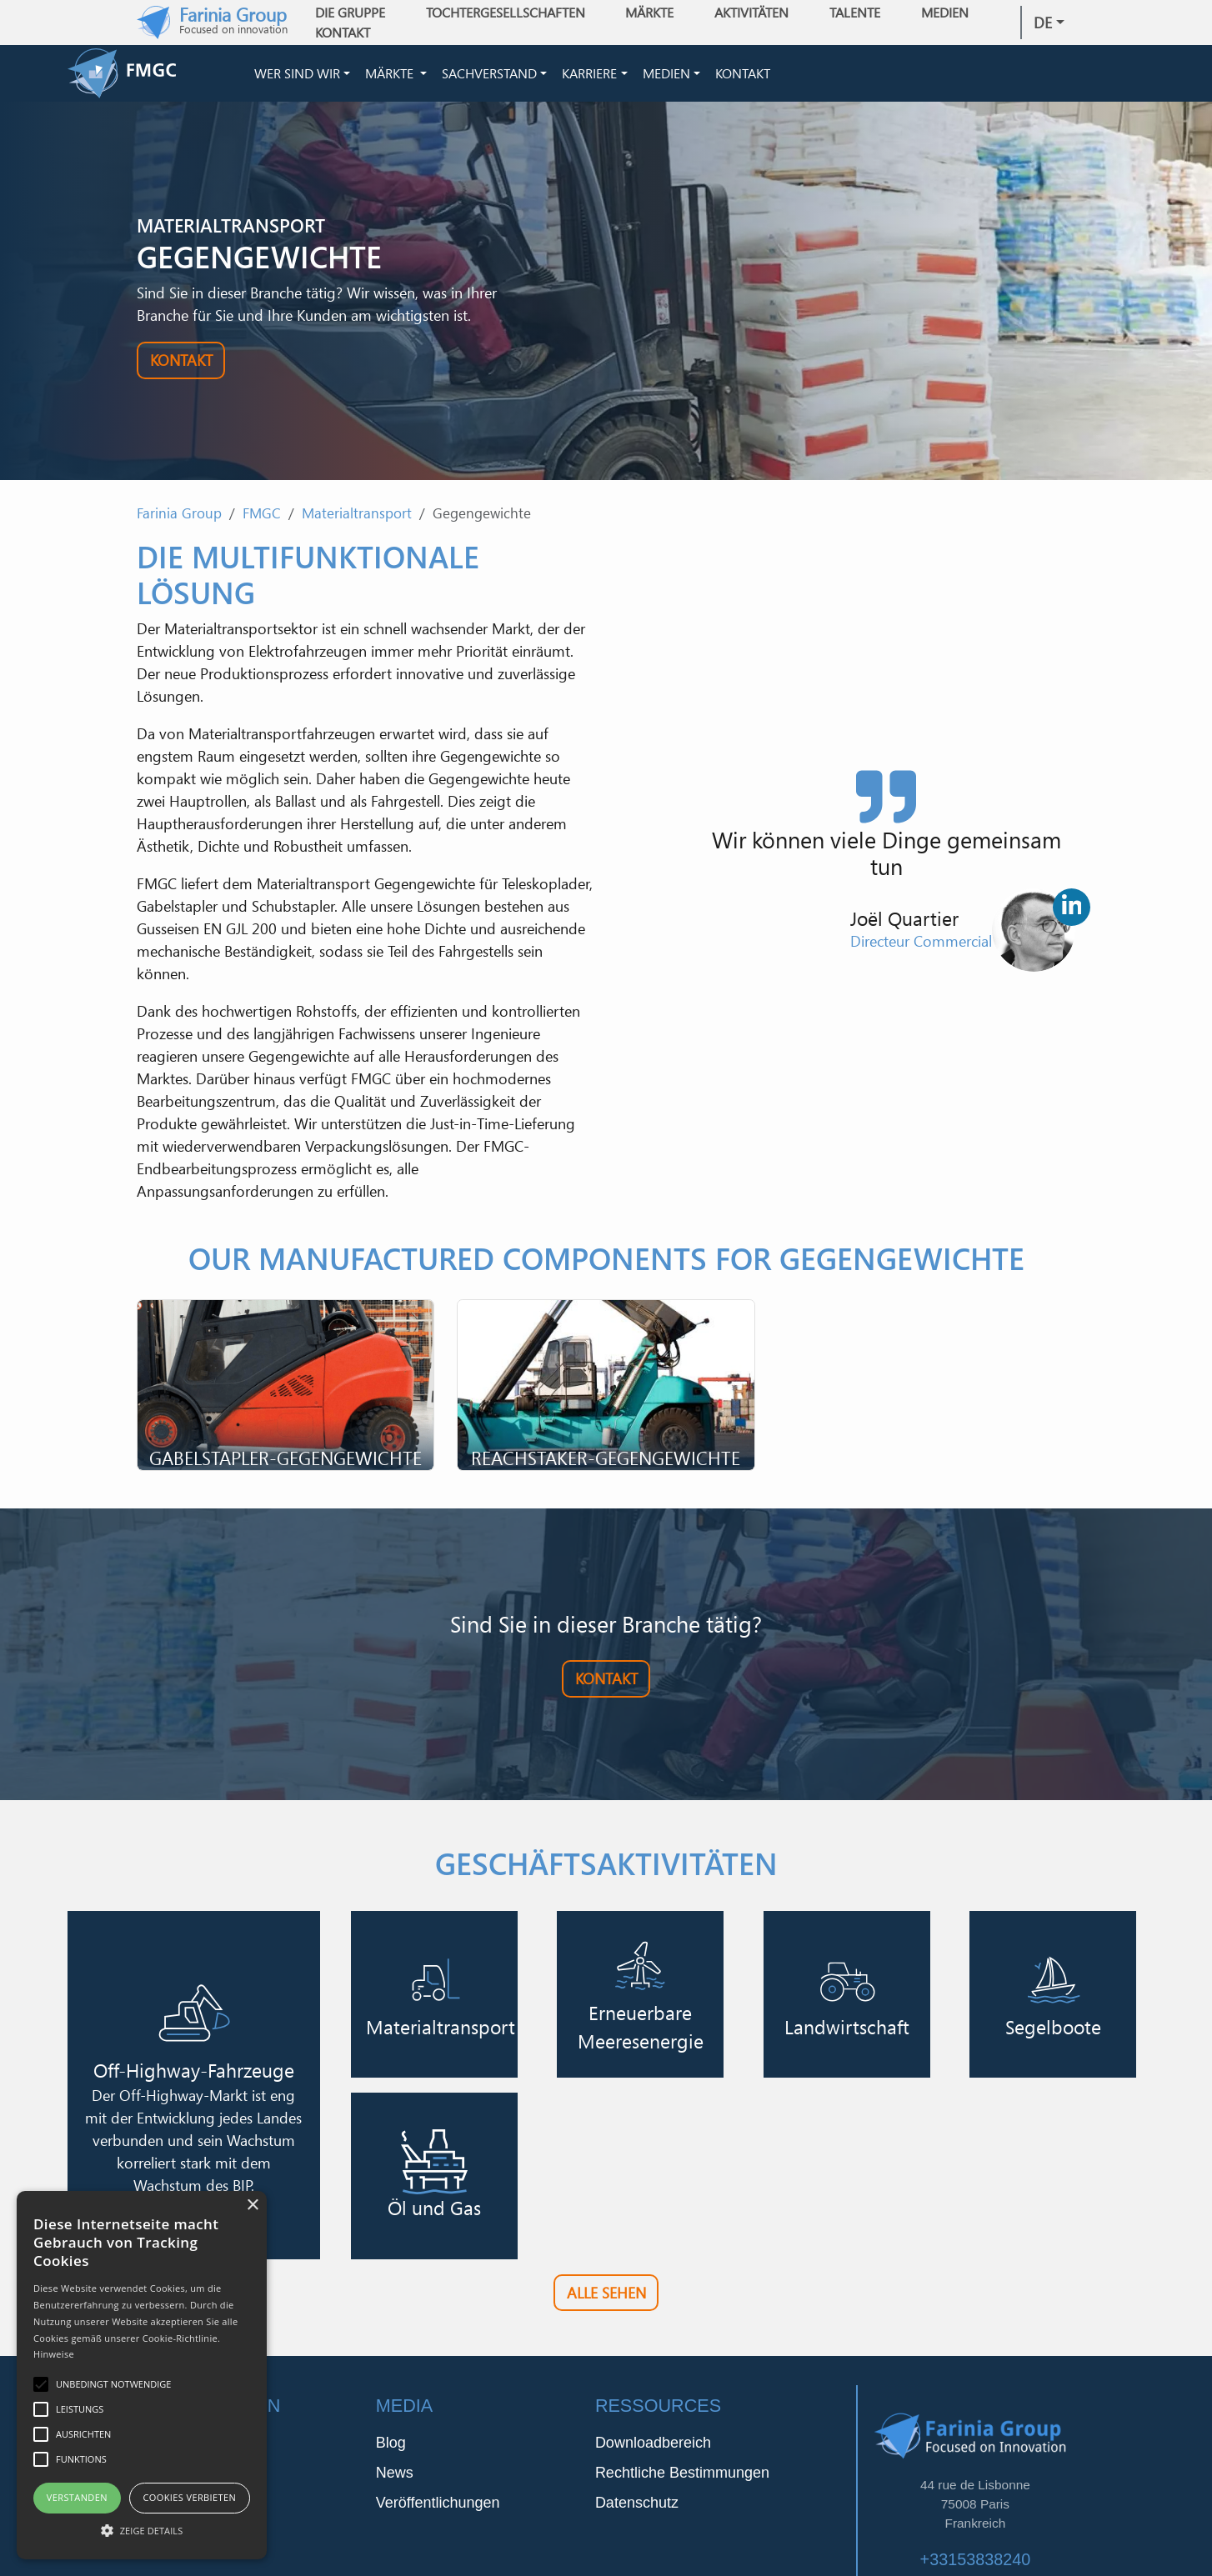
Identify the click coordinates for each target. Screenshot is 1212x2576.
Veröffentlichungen (438, 2502)
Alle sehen (606, 2293)
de (1043, 23)
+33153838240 (975, 2559)
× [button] (252, 2205)
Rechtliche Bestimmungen (682, 2472)
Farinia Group (179, 513)
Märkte (391, 73)
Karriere (589, 73)
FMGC (262, 513)
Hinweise (53, 2354)
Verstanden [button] (77, 2497)
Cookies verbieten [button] (189, 2497)
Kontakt (342, 32)
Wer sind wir (297, 73)
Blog (391, 2442)
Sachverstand (489, 73)
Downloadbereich (653, 2442)
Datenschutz (637, 2502)
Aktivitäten (751, 12)
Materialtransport (357, 513)
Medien (666, 73)
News (394, 2472)
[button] (141, 2530)
